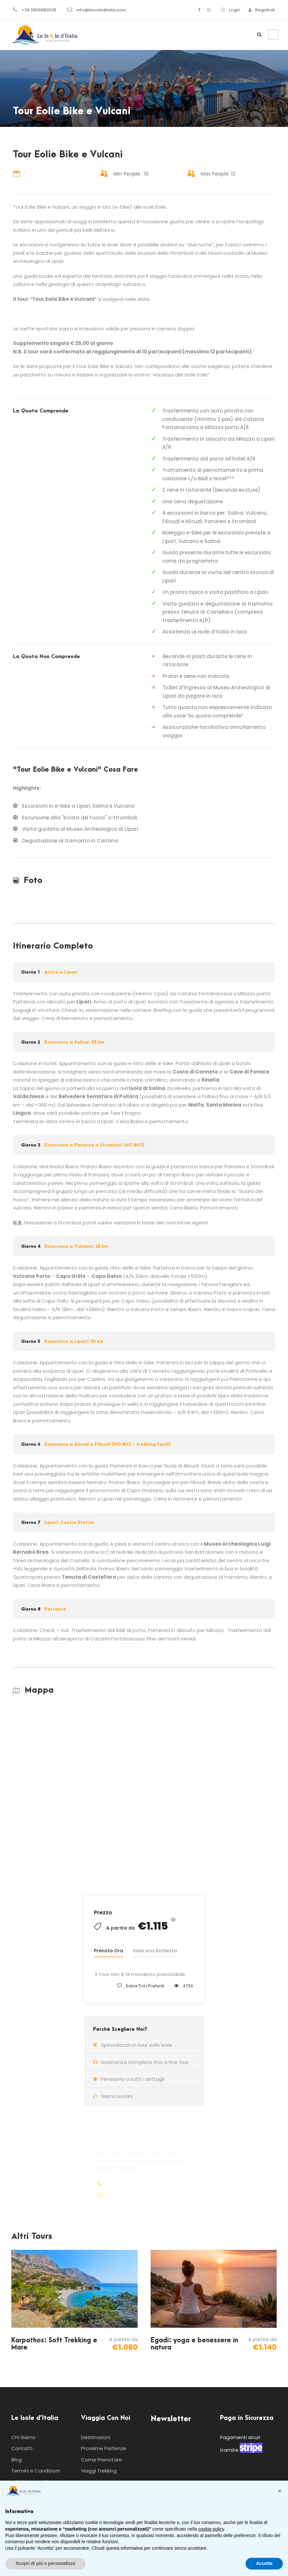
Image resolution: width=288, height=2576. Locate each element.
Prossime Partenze (103, 2448)
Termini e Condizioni (35, 2470)
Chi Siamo (23, 2437)
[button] (279, 2491)
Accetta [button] (264, 2563)
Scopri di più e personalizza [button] (45, 2563)
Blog (16, 2459)
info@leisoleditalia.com (101, 10)
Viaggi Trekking (99, 2470)
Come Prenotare (101, 2459)
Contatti (21, 2448)
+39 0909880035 (38, 10)
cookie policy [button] (211, 2529)
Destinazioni (95, 2437)
